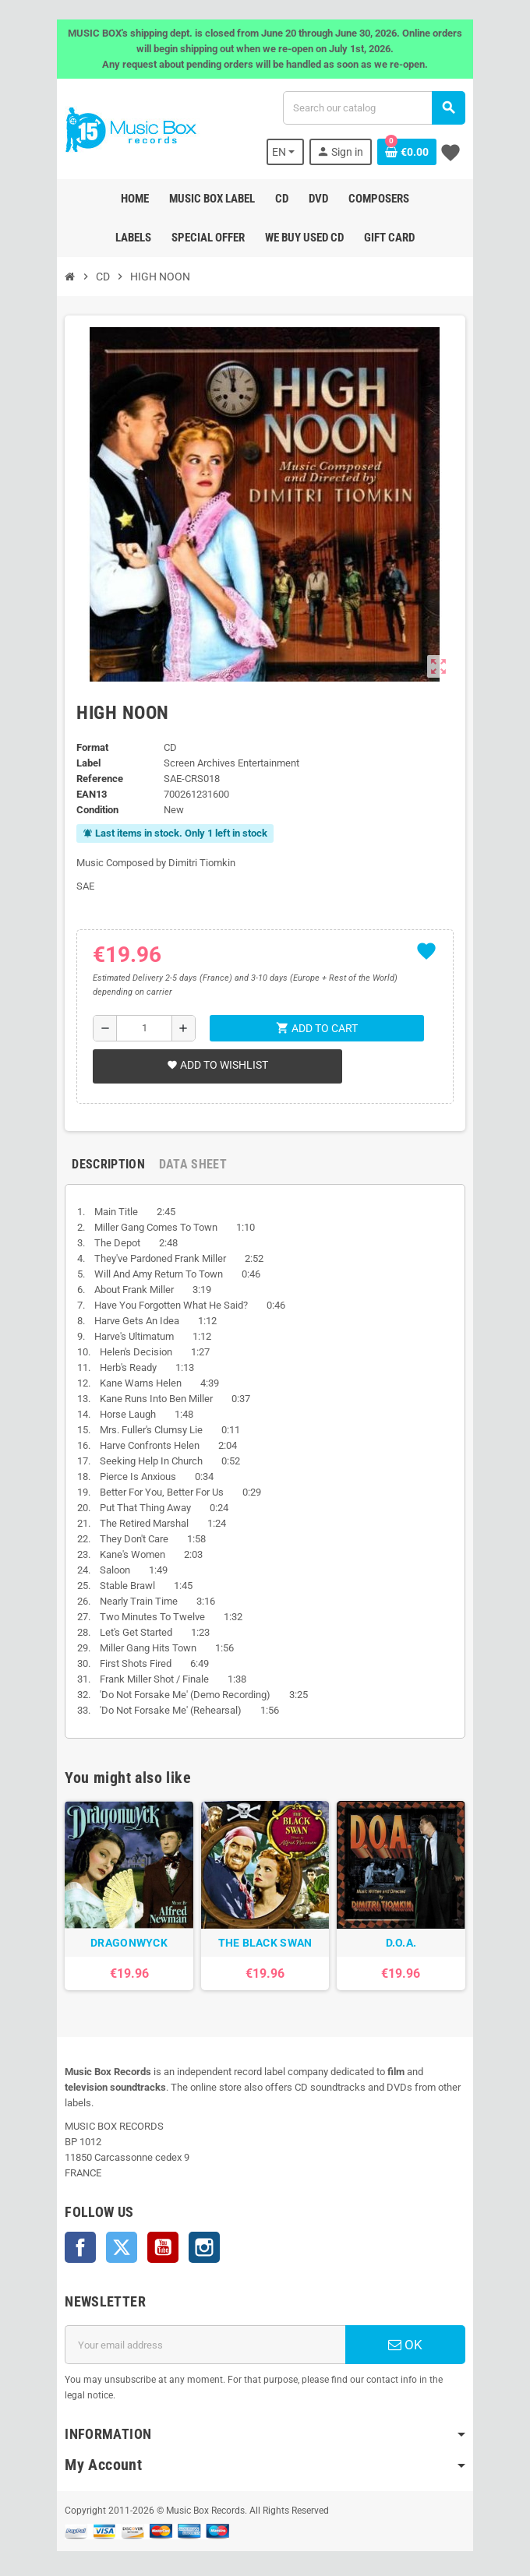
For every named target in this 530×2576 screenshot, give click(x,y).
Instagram (201, 2233)
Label (86, 763)
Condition (95, 810)
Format (90, 747)
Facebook (78, 2233)
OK (407, 2330)
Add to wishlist (215, 1065)
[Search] (374, 108)
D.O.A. (403, 1944)
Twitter (119, 2233)
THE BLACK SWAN (265, 1944)
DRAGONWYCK (127, 1944)
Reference (97, 778)
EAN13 (89, 794)
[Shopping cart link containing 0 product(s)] (409, 152)
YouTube (160, 2233)
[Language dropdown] (288, 152)
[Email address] (204, 2330)
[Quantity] (143, 1028)
